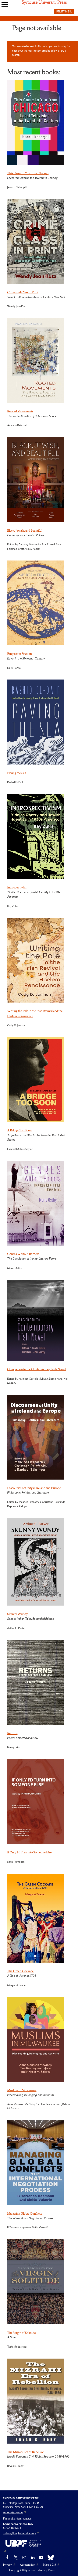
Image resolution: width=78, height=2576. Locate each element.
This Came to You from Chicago (27, 173)
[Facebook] (7, 2558)
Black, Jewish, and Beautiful (24, 530)
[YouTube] (41, 2558)
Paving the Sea (16, 773)
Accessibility (27, 2564)
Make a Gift (49, 2564)
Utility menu (64, 11)
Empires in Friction (19, 654)
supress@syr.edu (13, 2512)
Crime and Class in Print (22, 292)
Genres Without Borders (23, 1254)
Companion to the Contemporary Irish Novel (36, 1369)
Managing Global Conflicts (24, 2213)
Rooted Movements (20, 411)
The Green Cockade (20, 1971)
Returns (12, 1733)
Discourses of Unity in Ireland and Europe (34, 1488)
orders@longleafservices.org (19, 2533)
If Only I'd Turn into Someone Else (29, 1852)
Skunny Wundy (17, 1614)
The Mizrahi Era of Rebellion (25, 2452)
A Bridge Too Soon (19, 1130)
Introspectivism (17, 887)
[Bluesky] (49, 2558)
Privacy (7, 2564)
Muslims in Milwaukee (21, 2090)
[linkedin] (32, 2558)
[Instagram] (24, 2558)
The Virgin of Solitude (21, 2333)
